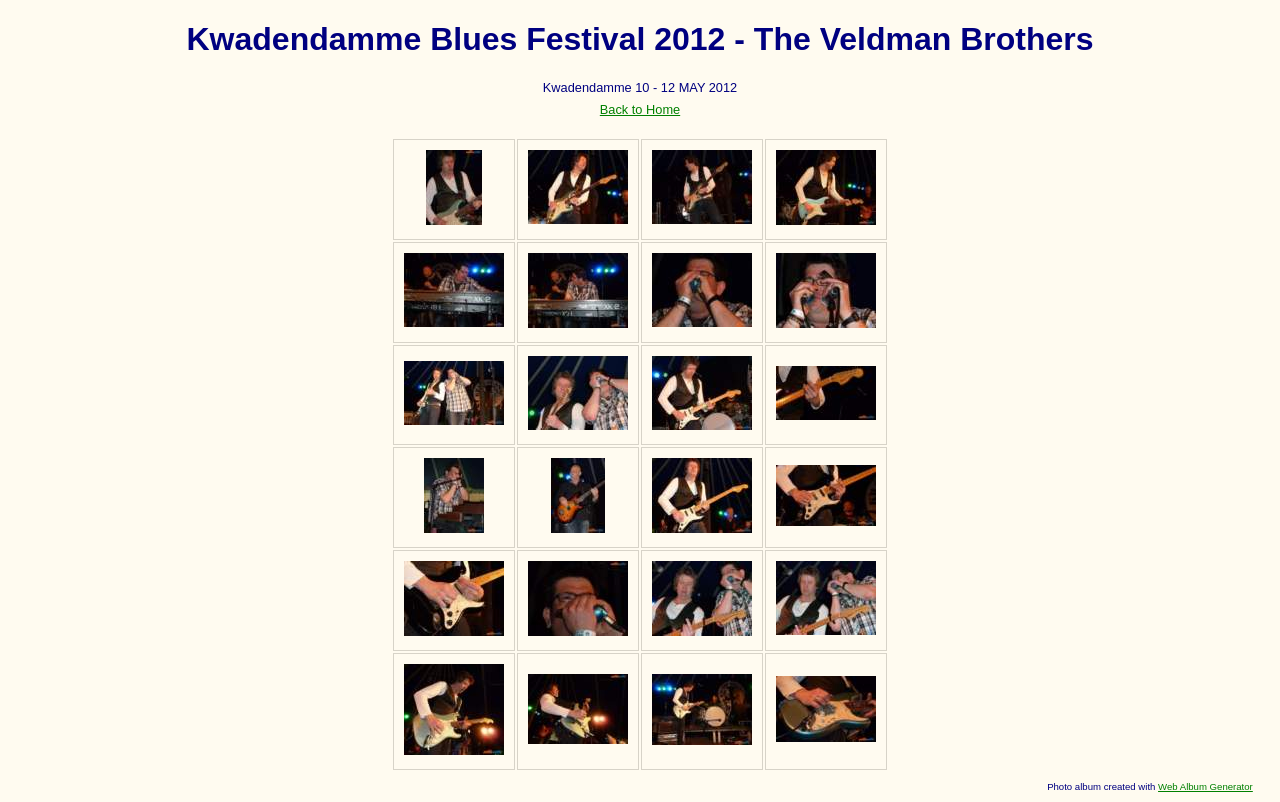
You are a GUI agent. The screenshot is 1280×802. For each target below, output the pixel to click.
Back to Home (640, 109)
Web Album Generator (1205, 786)
